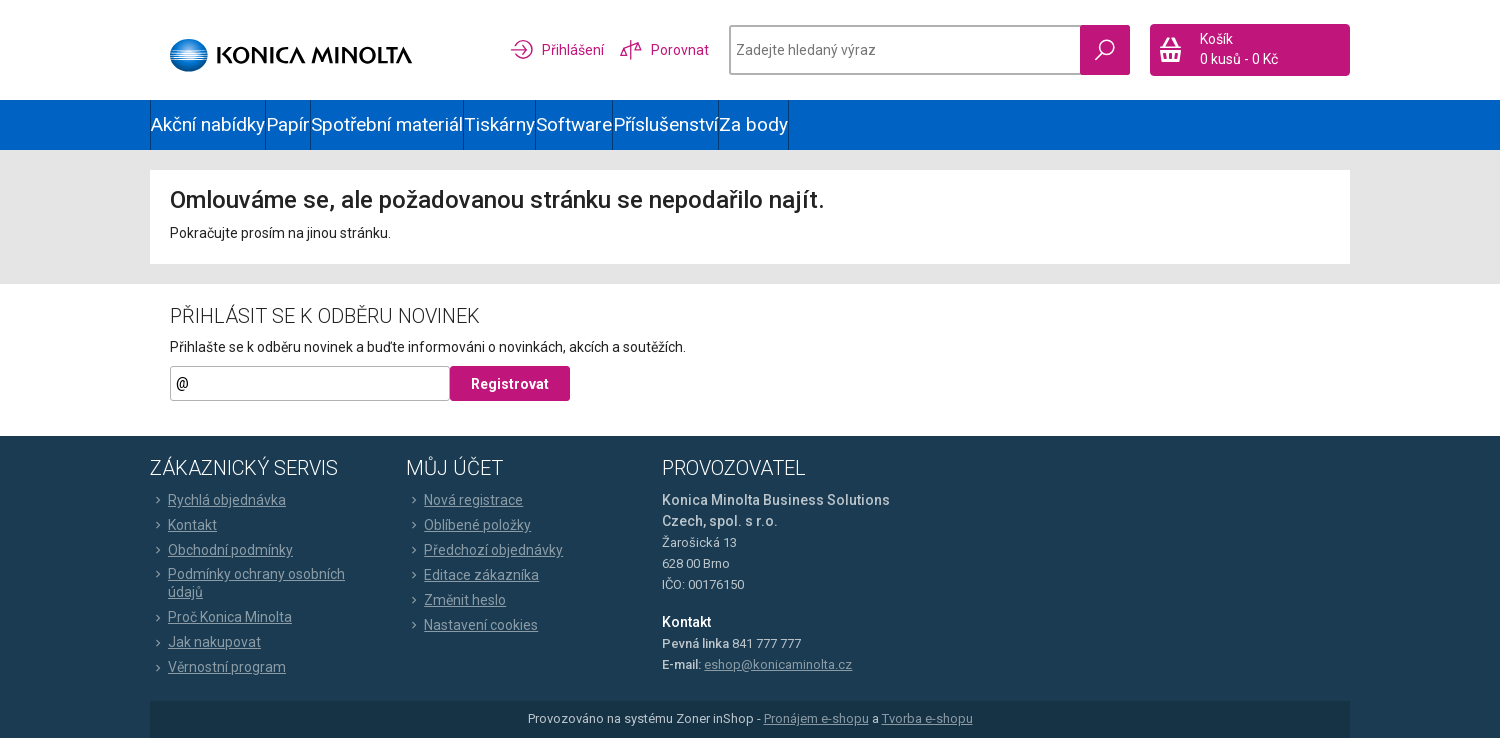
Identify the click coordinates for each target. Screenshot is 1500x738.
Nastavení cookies (472, 625)
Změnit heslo (456, 600)
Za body (753, 124)
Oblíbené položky (468, 525)
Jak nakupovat (205, 642)
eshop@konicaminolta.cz (778, 664)
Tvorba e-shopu (927, 718)
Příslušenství (665, 124)
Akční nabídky (208, 124)
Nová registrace (464, 500)
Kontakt (183, 525)
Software (574, 124)
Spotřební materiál (387, 124)
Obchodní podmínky (221, 550)
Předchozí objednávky (484, 550)
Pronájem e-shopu (816, 718)
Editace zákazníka (472, 575)
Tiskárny (499, 124)
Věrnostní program (218, 667)
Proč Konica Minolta (221, 617)
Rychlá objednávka (218, 500)
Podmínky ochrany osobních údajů (247, 583)
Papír (288, 124)
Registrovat (510, 384)
